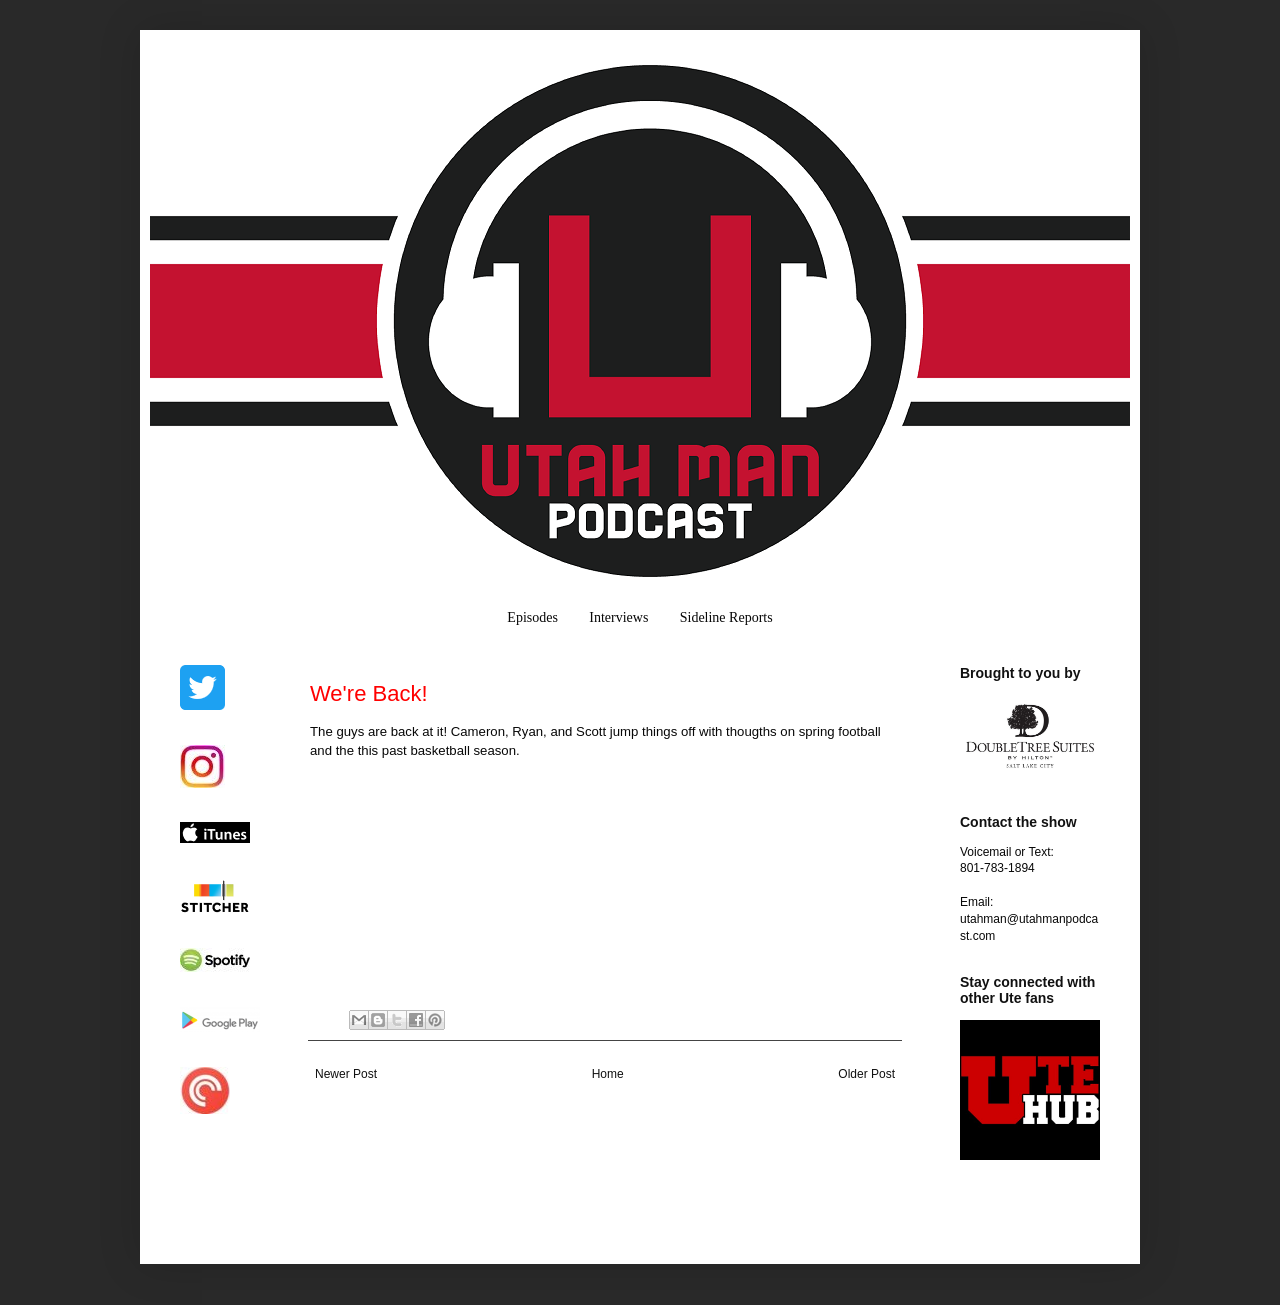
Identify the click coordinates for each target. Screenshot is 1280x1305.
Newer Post (346, 1074)
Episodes (532, 617)
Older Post (866, 1074)
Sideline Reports (726, 617)
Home (608, 1074)
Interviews (618, 617)
